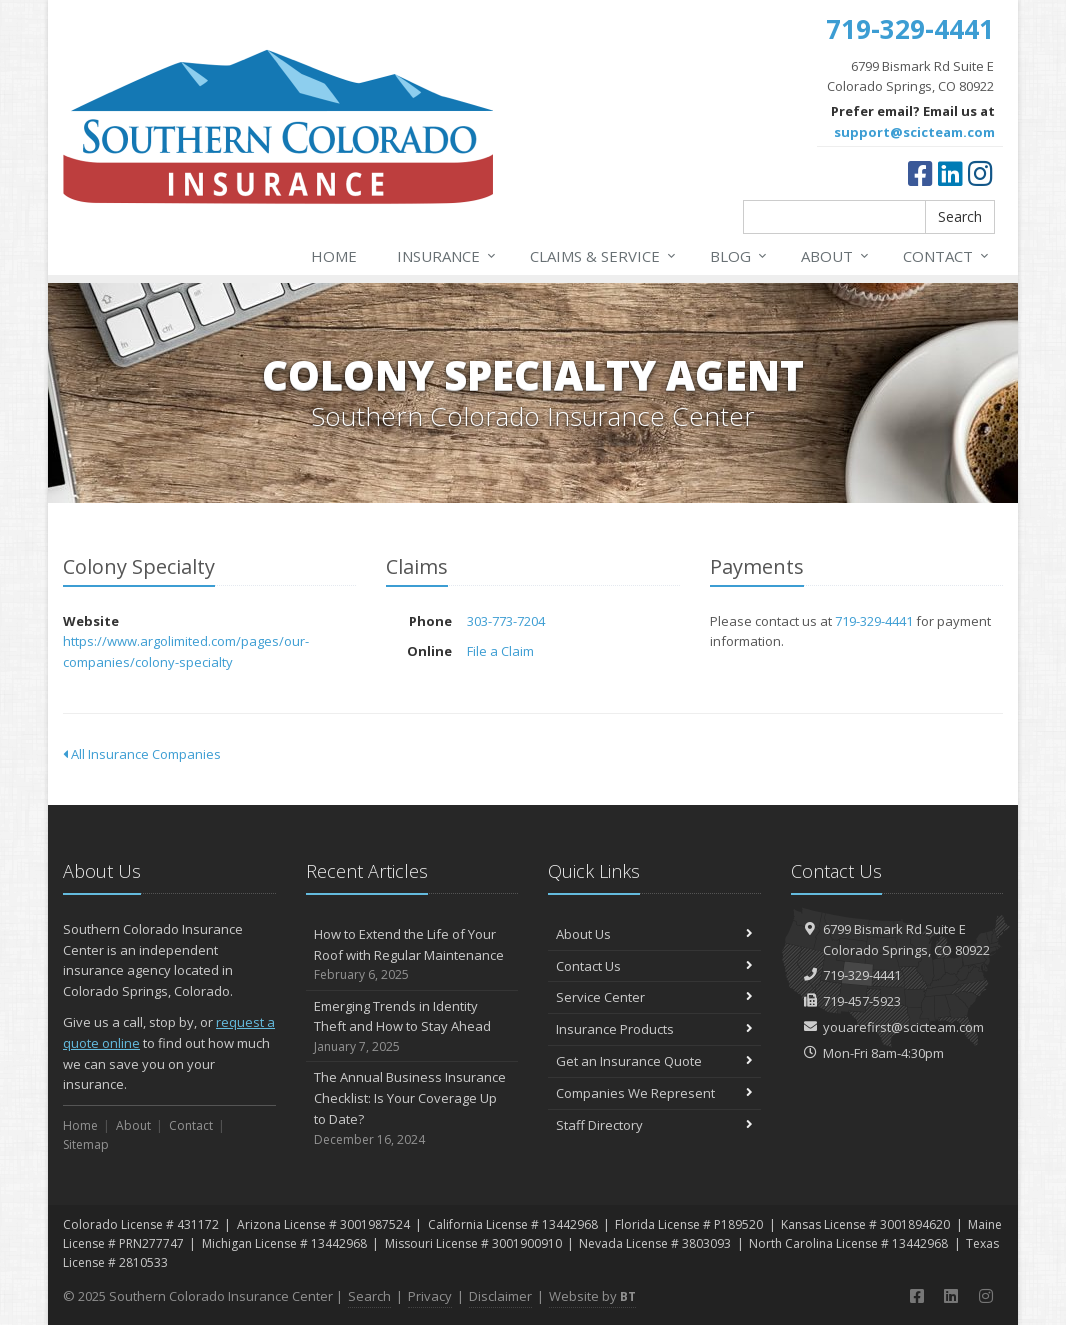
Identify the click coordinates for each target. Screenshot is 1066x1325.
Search (960, 216)
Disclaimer (500, 1296)
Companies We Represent (654, 1093)
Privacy (430, 1296)
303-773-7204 (506, 621)
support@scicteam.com (914, 132)
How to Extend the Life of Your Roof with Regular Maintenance (412, 955)
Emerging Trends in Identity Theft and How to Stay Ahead (412, 1027)
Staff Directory (654, 1125)
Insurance (447, 256)
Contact (947, 256)
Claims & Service (604, 256)
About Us (654, 934)
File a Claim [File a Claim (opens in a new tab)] (500, 651)
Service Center (654, 997)
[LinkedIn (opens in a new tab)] (950, 173)
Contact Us (654, 966)
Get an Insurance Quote (654, 1061)
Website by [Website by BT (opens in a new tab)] (592, 1296)
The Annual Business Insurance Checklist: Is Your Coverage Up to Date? (412, 1108)
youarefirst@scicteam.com (903, 1027)
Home (334, 256)
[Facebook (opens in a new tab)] (920, 173)
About (836, 256)
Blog (739, 256)
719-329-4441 (874, 621)
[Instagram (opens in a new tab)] (980, 173)
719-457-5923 (862, 1001)
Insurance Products (654, 1029)
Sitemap (86, 1144)
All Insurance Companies (142, 754)
